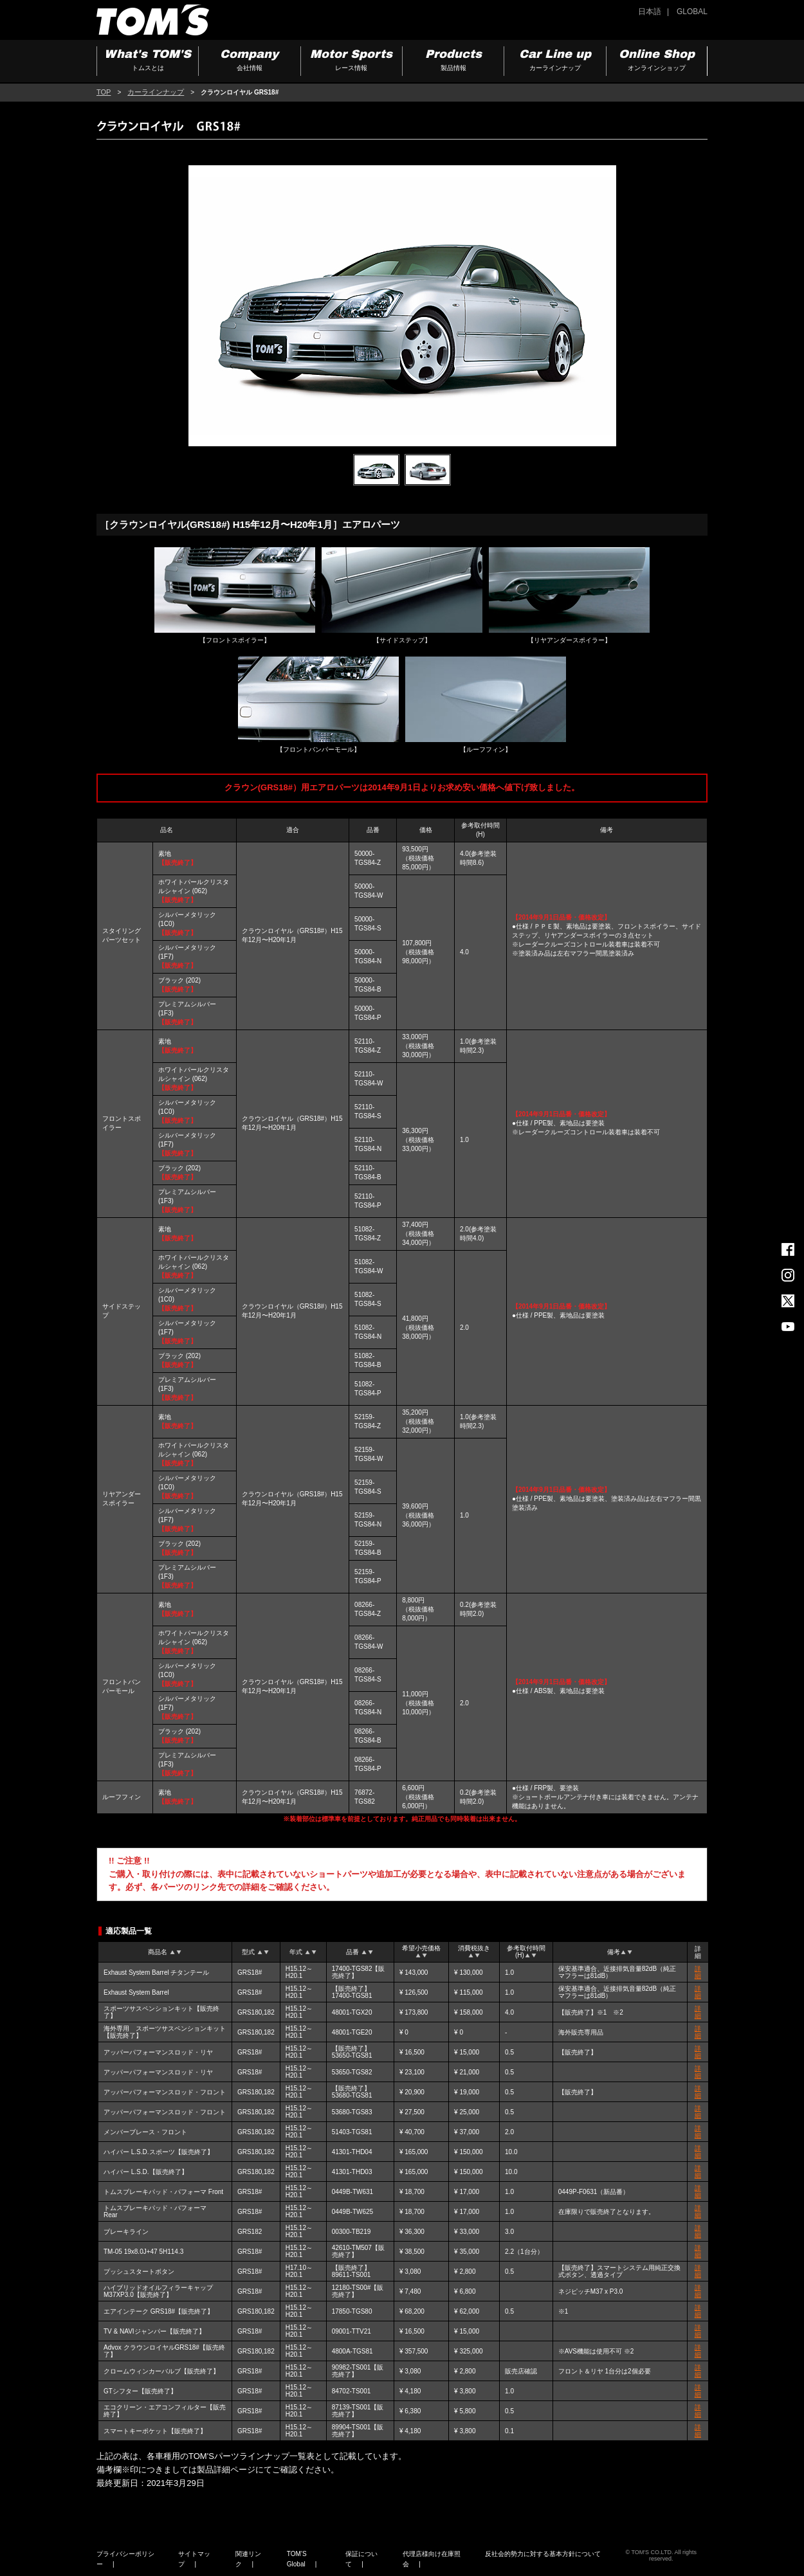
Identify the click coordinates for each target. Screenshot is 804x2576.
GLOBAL (692, 11)
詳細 (698, 1972)
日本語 (649, 11)
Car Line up (554, 61)
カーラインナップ (155, 92)
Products (453, 61)
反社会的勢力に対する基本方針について (543, 2553)
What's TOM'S (147, 61)
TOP (103, 92)
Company (249, 61)
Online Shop (656, 61)
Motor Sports (351, 61)
